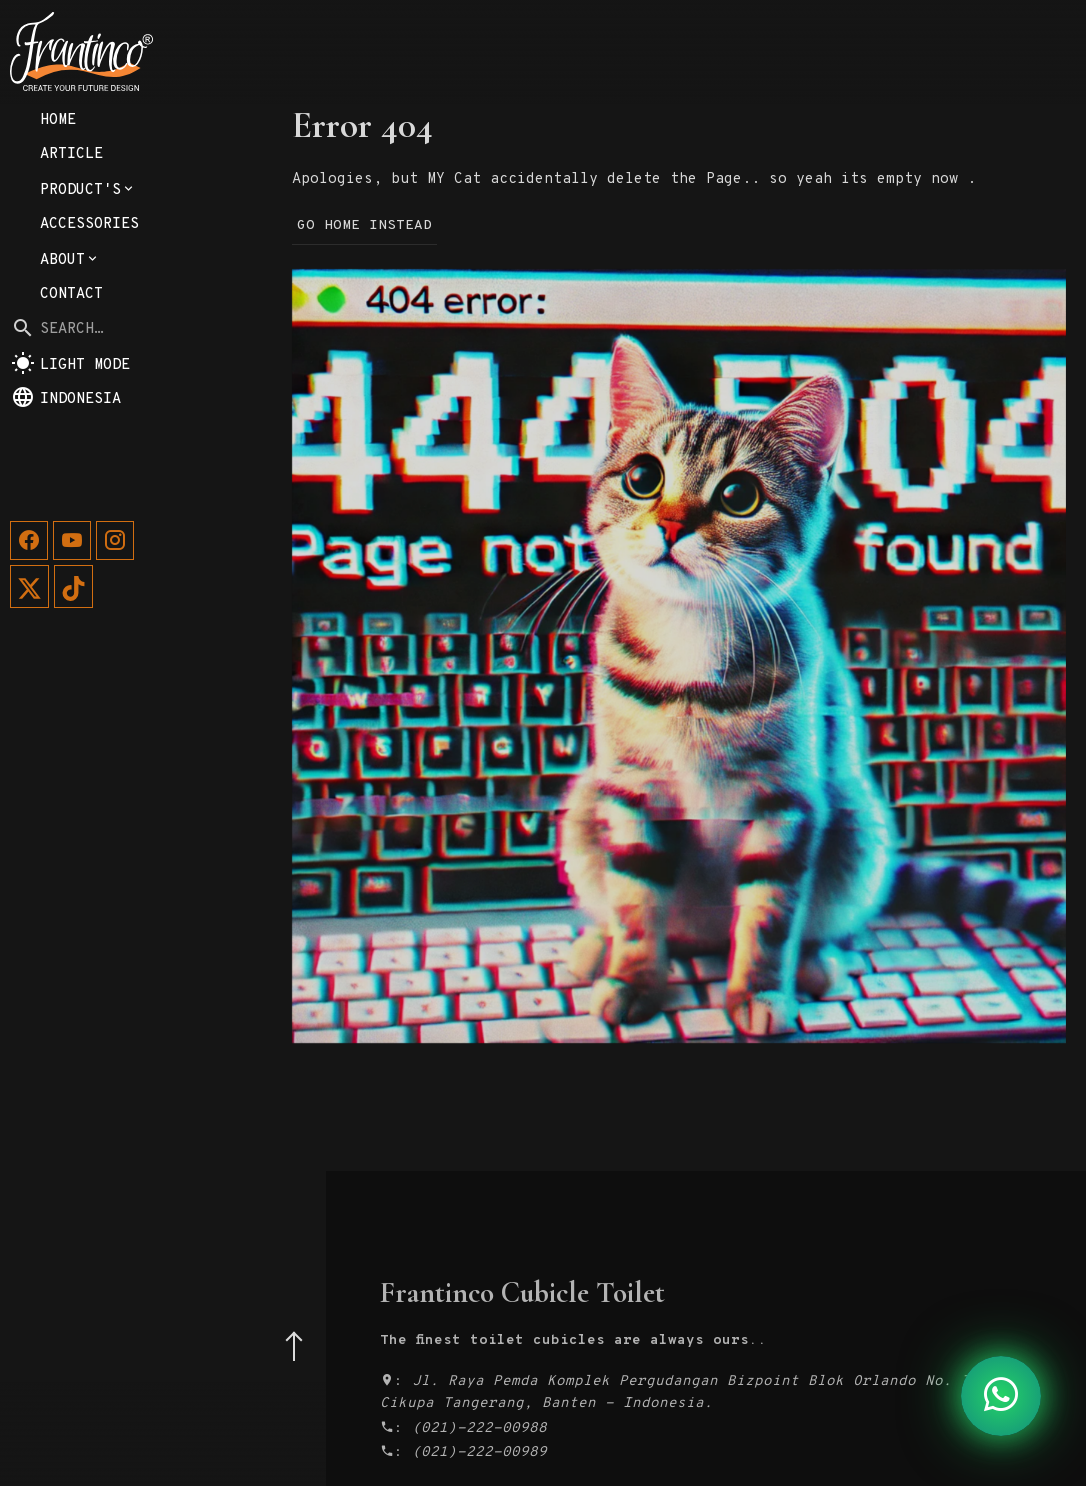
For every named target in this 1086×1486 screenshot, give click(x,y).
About (70, 359)
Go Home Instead (364, 225)
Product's (88, 289)
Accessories (89, 323)
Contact (71, 393)
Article (71, 253)
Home (58, 219)
